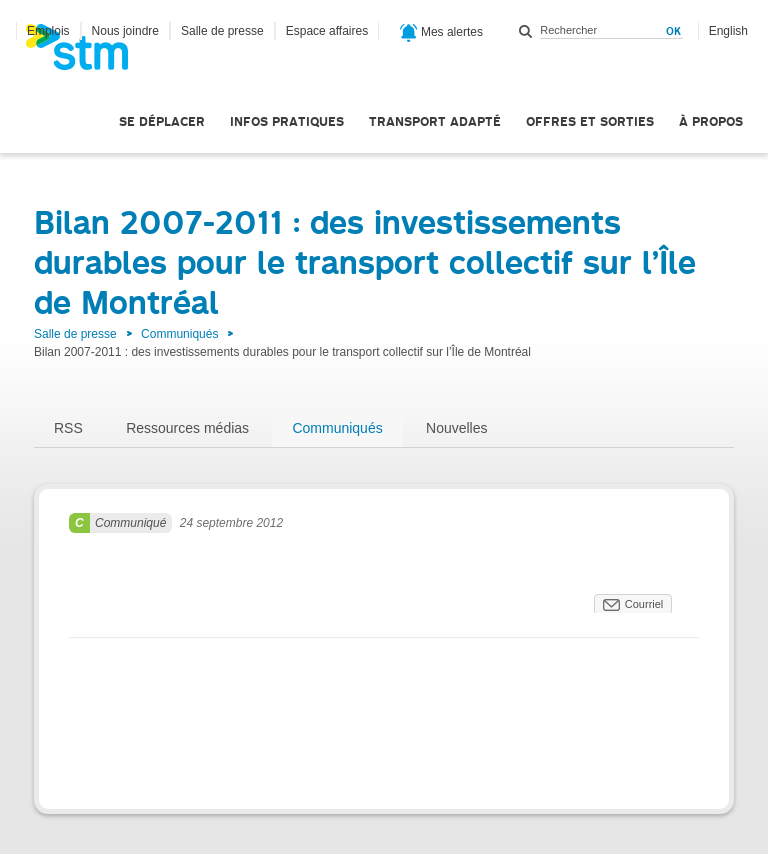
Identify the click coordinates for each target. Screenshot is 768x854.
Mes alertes (441, 33)
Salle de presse (222, 31)
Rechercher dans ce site (526, 31)
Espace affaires (327, 31)
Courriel (644, 604)
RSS (68, 428)
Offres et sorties (590, 121)
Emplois (48, 31)
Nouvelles (456, 428)
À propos (711, 121)
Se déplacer (162, 121)
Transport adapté (435, 121)
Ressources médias (187, 428)
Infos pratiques (287, 121)
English (728, 31)
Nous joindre (125, 31)
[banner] (87, 53)
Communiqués (179, 334)
